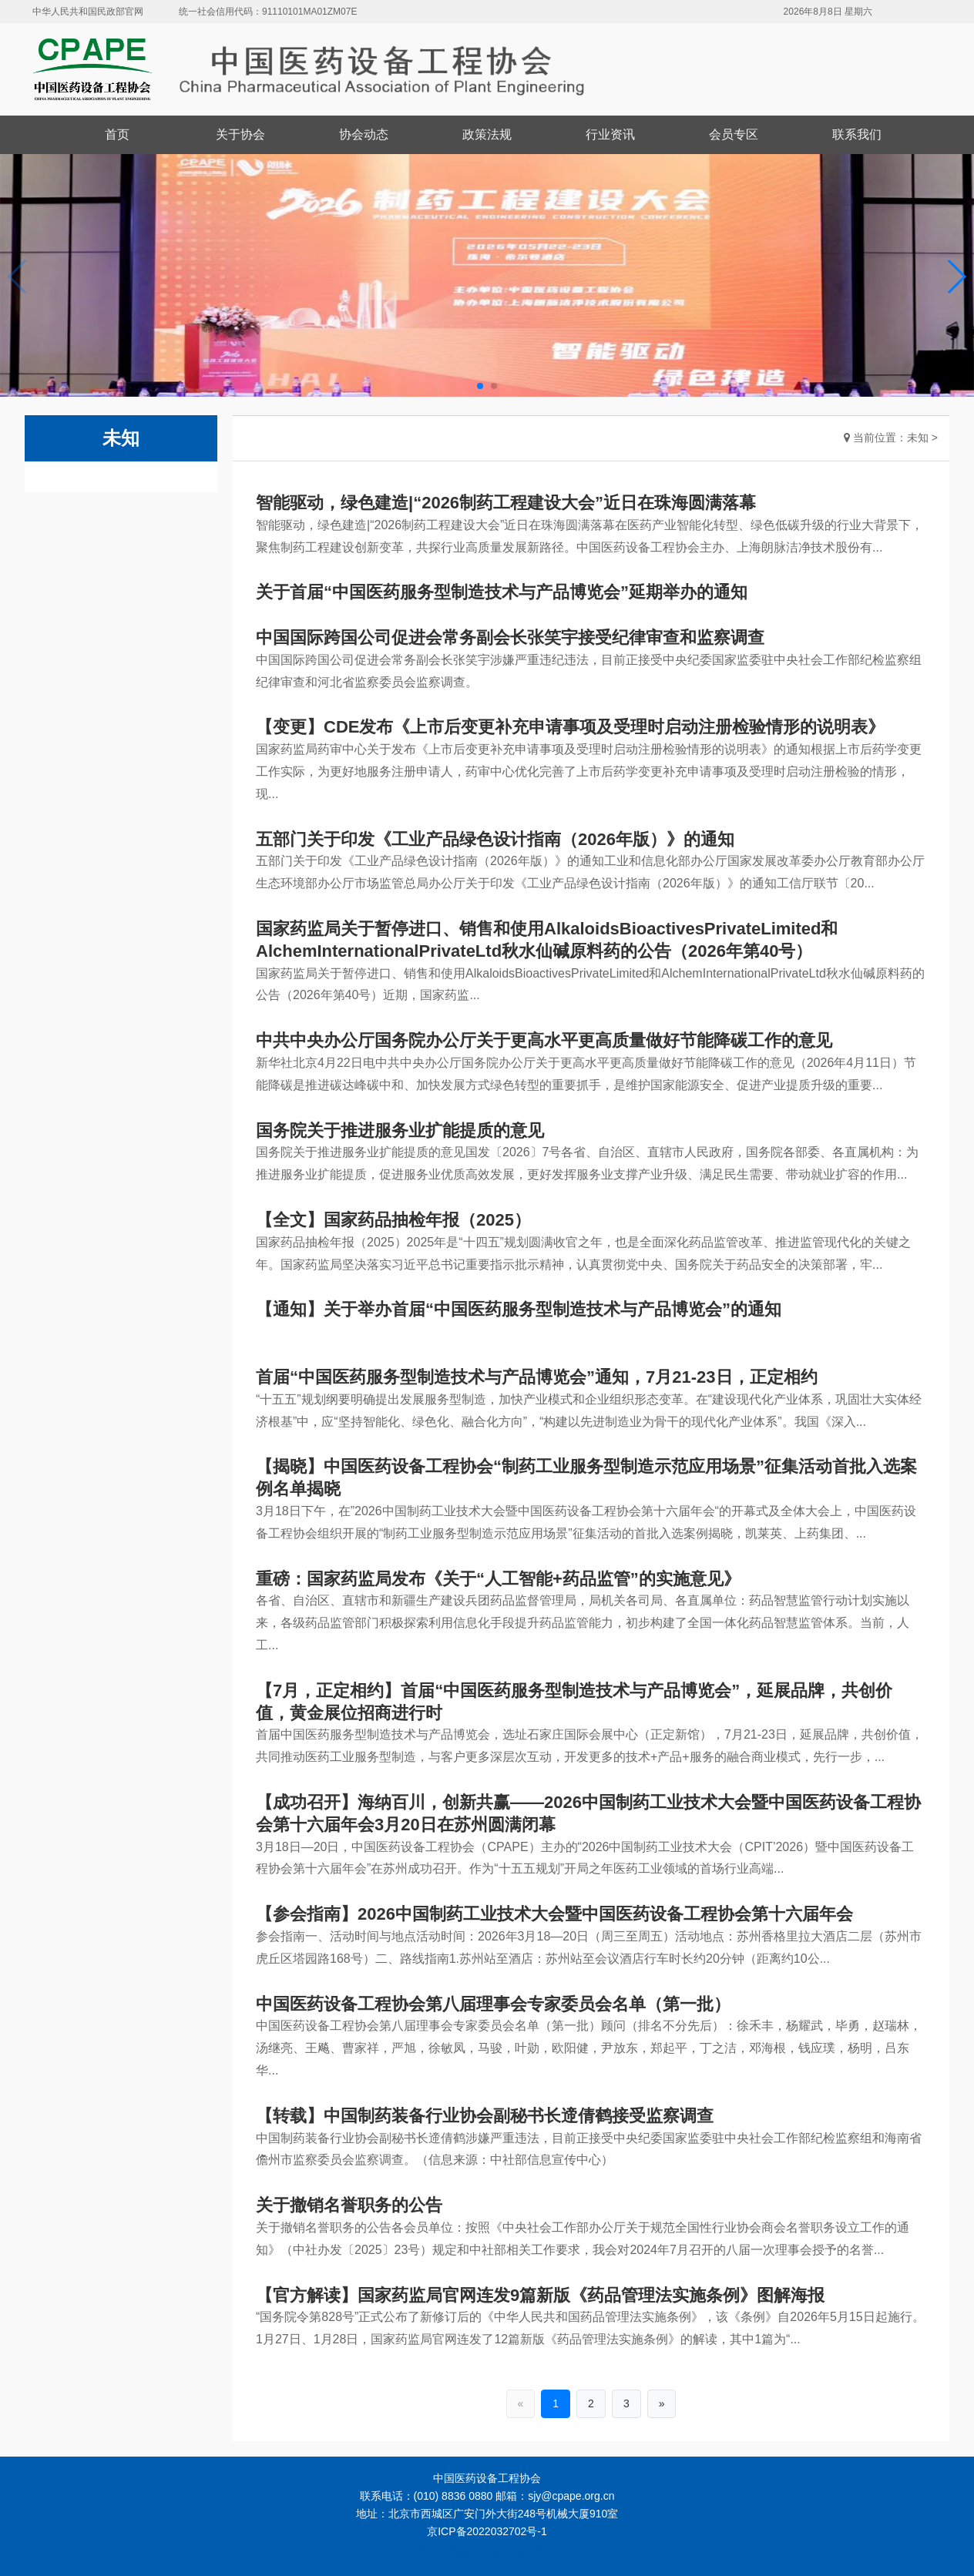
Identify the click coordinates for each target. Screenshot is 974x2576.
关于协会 (240, 134)
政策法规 (487, 134)
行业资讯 (610, 134)
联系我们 (857, 134)
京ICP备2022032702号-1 (487, 2531)
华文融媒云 (462, 2549)
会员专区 (733, 134)
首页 (117, 134)
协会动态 (363, 134)
